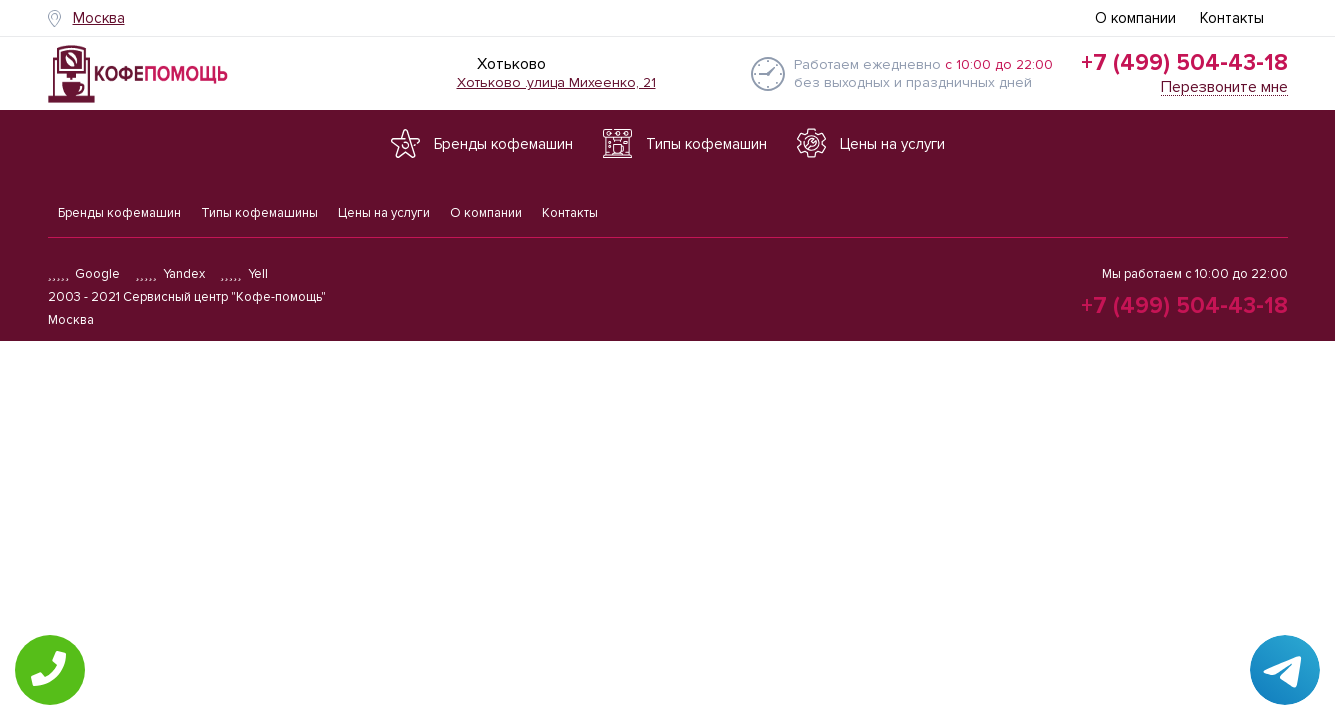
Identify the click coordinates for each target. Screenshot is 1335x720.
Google (84, 274)
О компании (1135, 18)
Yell (244, 274)
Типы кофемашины (259, 213)
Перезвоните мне (1224, 87)
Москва (99, 18)
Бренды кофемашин (119, 213)
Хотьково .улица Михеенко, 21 (556, 82)
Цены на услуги (384, 213)
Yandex (170, 274)
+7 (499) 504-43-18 (1184, 63)
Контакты (1232, 18)
